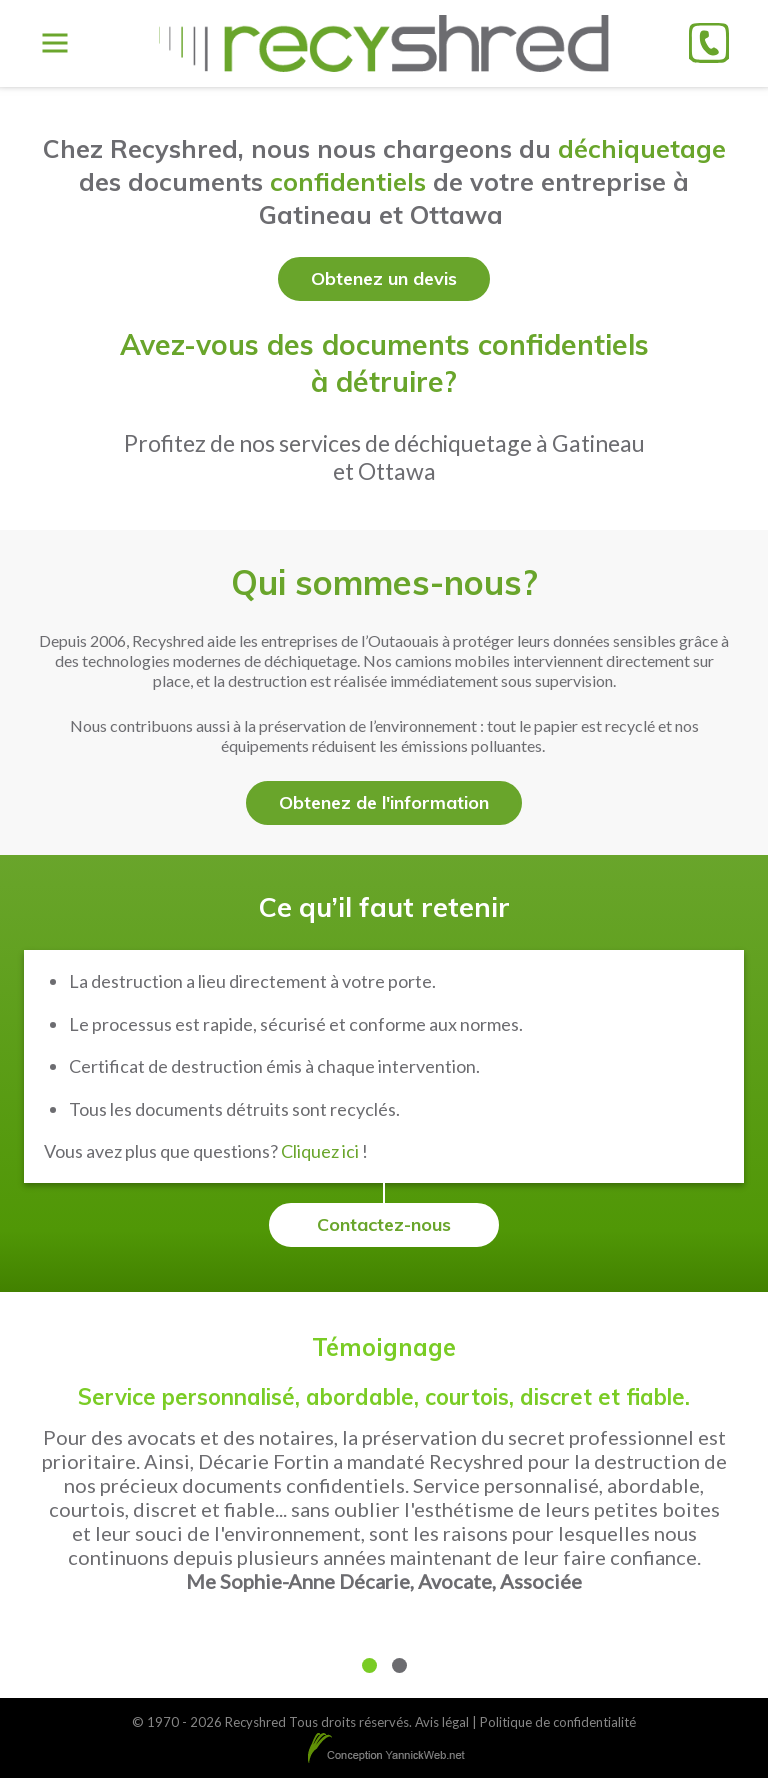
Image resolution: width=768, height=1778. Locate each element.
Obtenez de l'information (384, 802)
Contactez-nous (384, 1224)
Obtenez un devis (384, 278)
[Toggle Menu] (55, 43)
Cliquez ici (320, 1151)
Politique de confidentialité (558, 1722)
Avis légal (442, 1722)
